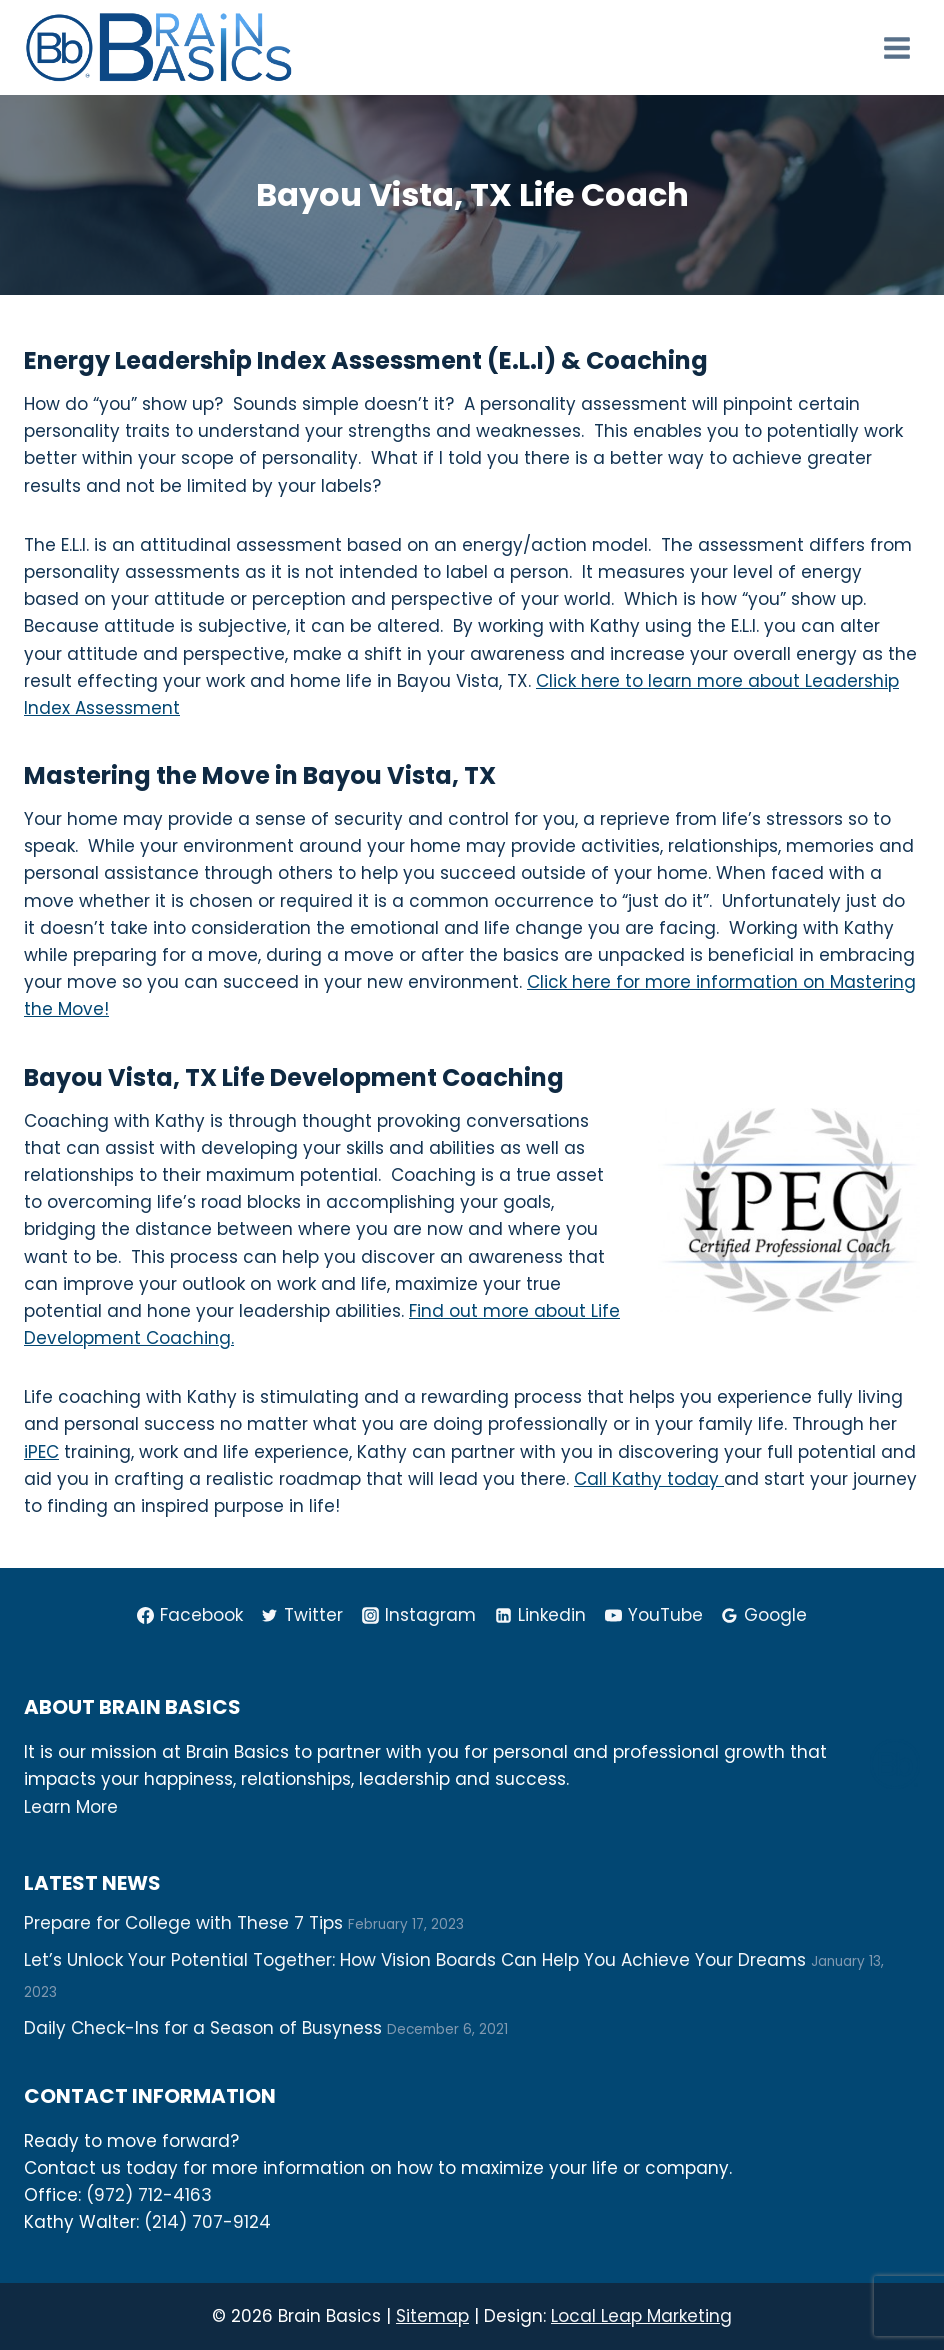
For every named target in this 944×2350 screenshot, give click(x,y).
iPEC (41, 1452)
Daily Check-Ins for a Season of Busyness (203, 2028)
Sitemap (432, 2316)
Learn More (71, 1807)
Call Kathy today (649, 1479)
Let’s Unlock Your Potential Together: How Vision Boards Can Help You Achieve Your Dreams (415, 1960)
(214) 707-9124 (207, 2222)
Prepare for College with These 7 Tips (183, 1923)
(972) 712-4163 (149, 2195)
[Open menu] (896, 47)
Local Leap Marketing (641, 2316)
